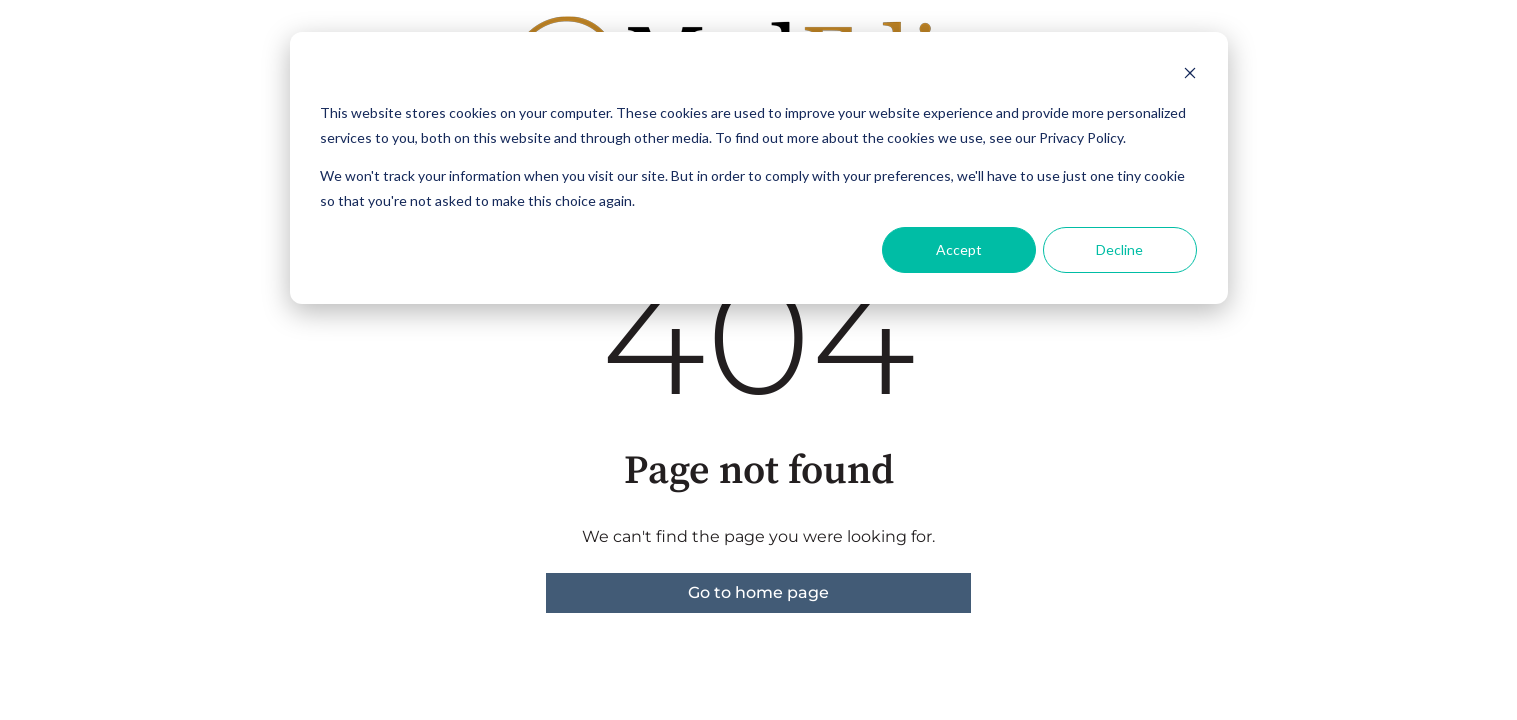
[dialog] (759, 168)
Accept (959, 249)
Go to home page (758, 592)
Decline (1119, 249)
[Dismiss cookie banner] (1190, 75)
